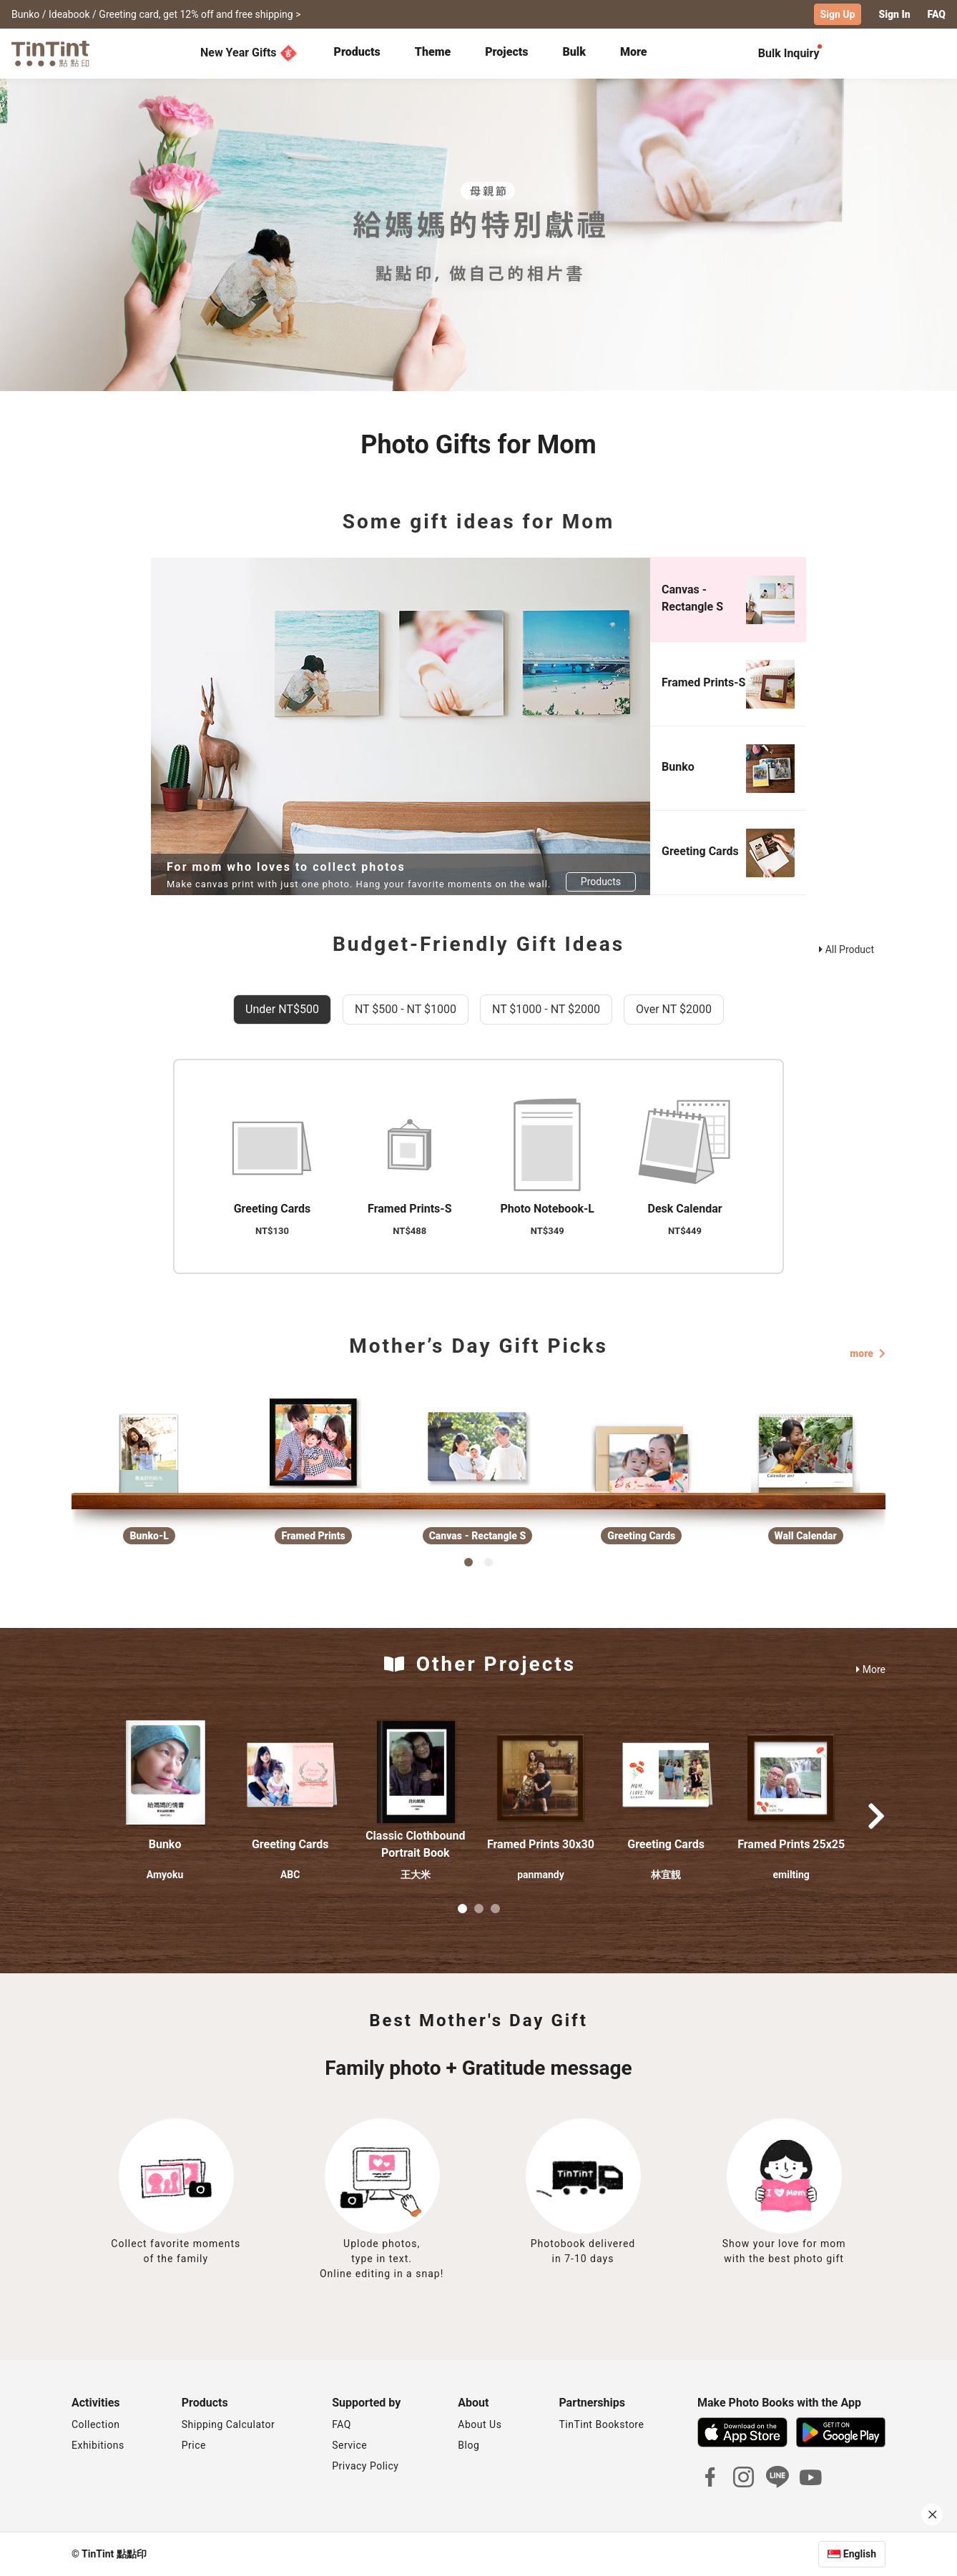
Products (357, 52)
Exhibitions (98, 2445)
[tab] (357, 53)
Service (349, 2445)
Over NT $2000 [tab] (674, 1009)
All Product (846, 949)
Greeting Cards (290, 1844)
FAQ (341, 2424)
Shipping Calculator (228, 2424)
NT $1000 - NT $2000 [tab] (546, 1009)
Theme (433, 52)
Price (194, 2445)
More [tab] (633, 52)
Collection (95, 2424)
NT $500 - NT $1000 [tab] (405, 1009)
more (867, 1353)
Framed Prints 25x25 (791, 1844)
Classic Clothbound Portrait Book (415, 1844)
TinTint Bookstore (601, 2424)
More (870, 1669)
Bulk (574, 52)
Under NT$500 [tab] (282, 1009)
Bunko (165, 1844)
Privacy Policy (365, 2466)
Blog (468, 2445)
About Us (479, 2424)
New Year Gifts (248, 52)
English (859, 2554)
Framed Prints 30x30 (540, 1844)
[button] (165, 1772)
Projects (506, 52)
